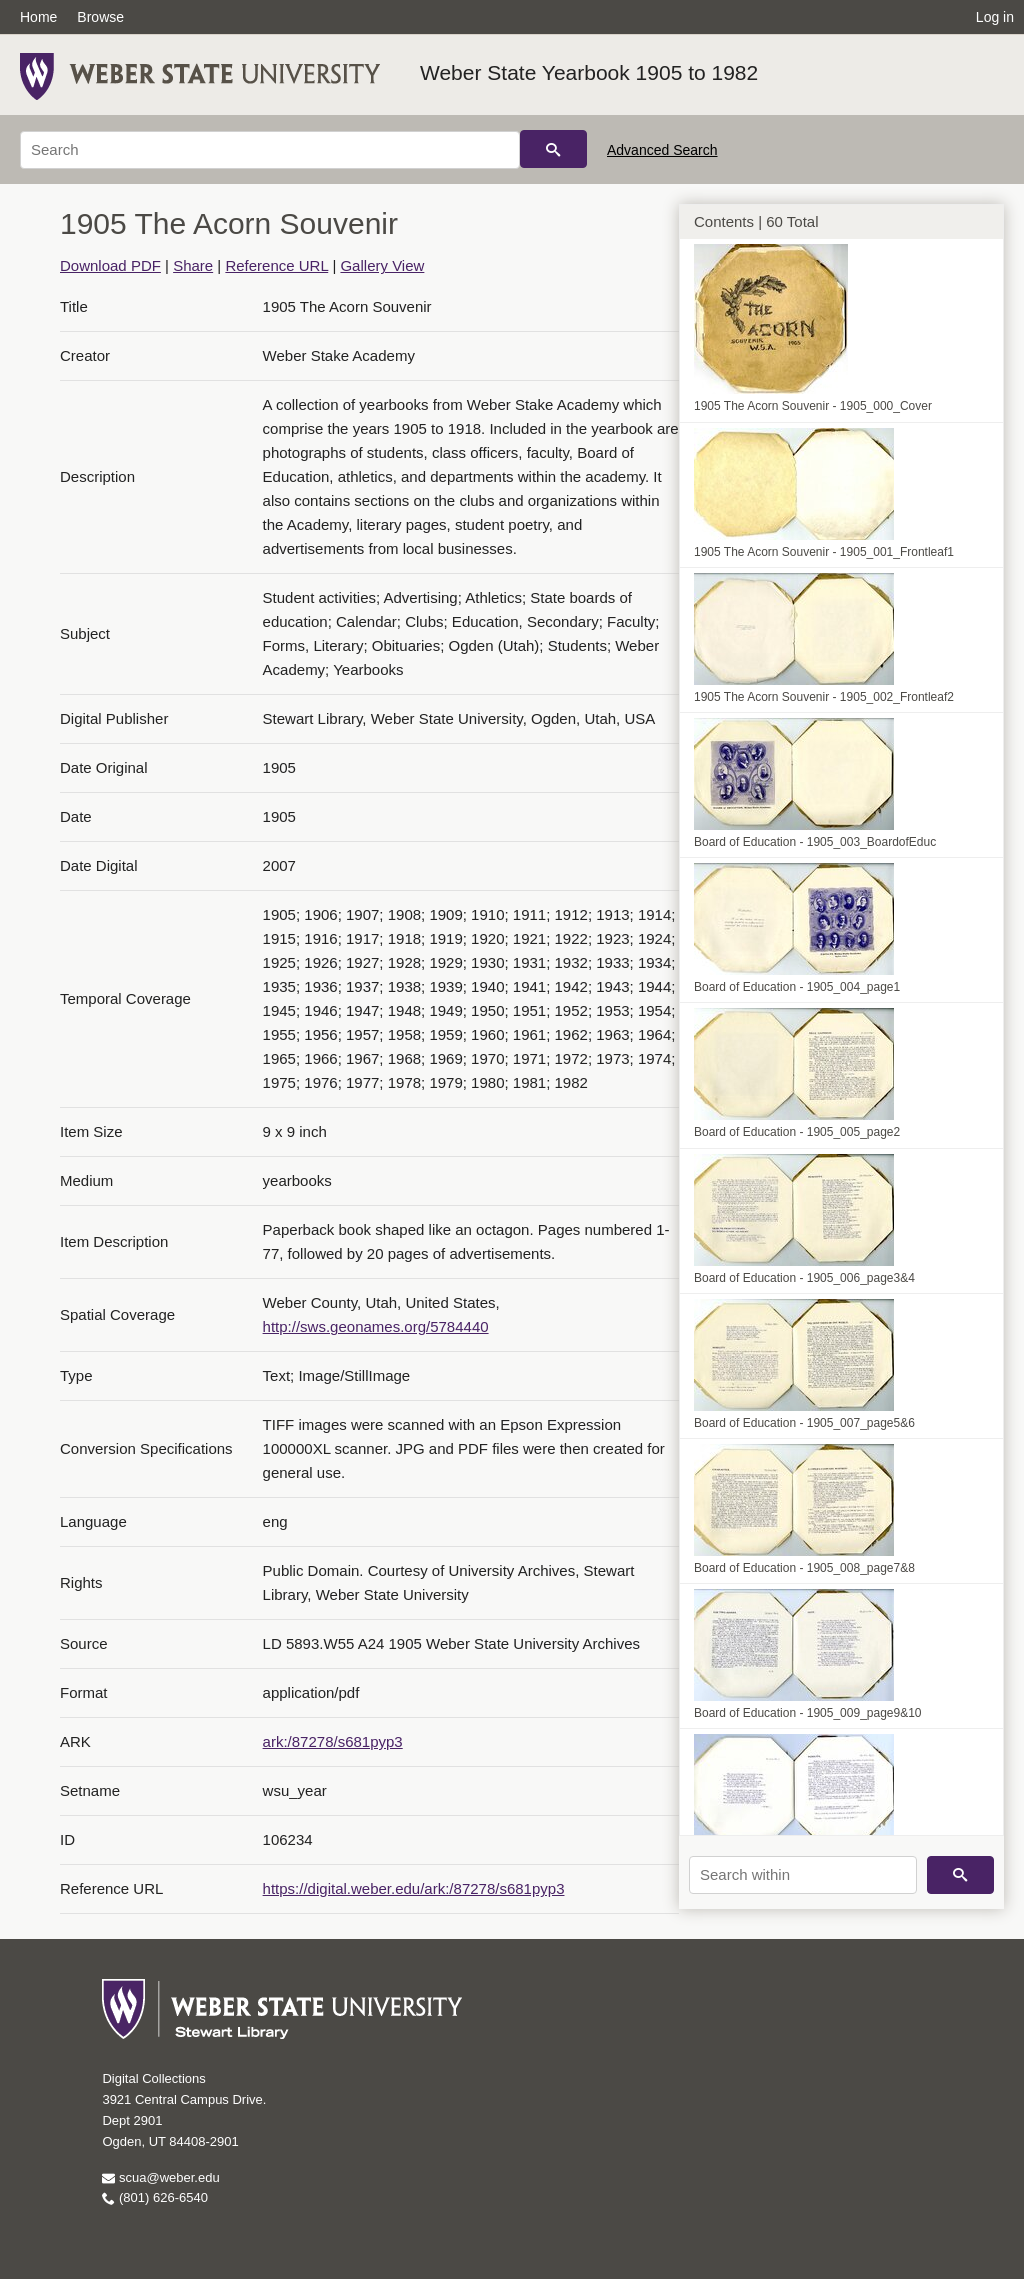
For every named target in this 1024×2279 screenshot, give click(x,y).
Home (38, 17)
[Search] (270, 150)
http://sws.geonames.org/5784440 (376, 1326)
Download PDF (110, 265)
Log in (995, 17)
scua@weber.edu (160, 2177)
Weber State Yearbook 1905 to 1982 (589, 72)
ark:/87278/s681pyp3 (333, 1741)
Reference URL (276, 265)
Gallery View (382, 265)
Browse (100, 17)
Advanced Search (662, 150)
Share (193, 265)
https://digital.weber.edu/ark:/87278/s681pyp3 (414, 1888)
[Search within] (803, 1875)
